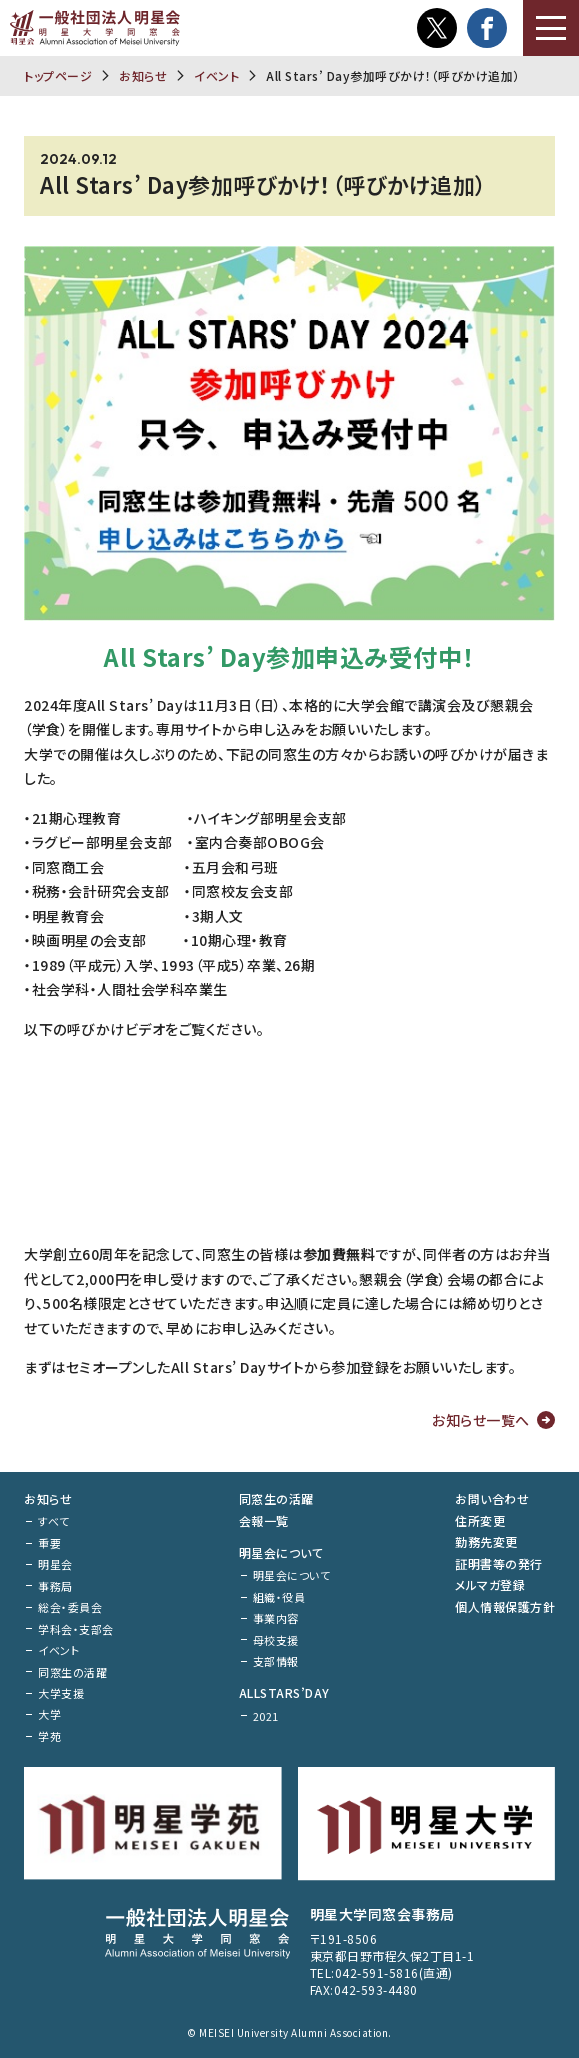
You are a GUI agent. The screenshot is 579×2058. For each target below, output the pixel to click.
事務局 (55, 1586)
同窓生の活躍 (72, 1672)
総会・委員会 (70, 1607)
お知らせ (143, 76)
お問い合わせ (492, 1498)
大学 (49, 1714)
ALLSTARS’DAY (284, 1692)
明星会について (281, 1552)
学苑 (49, 1736)
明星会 (55, 1564)
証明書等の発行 (499, 1563)
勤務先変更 (486, 1541)
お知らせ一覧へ (481, 1420)
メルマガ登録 (490, 1584)
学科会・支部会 (76, 1629)
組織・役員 (279, 1597)
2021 (266, 1716)
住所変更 (480, 1520)
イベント (216, 76)
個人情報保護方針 (505, 1606)
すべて (54, 1521)
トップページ (58, 76)
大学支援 (61, 1693)
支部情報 (276, 1661)
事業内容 (276, 1618)
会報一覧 (264, 1520)
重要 (49, 1543)
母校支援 (276, 1640)
